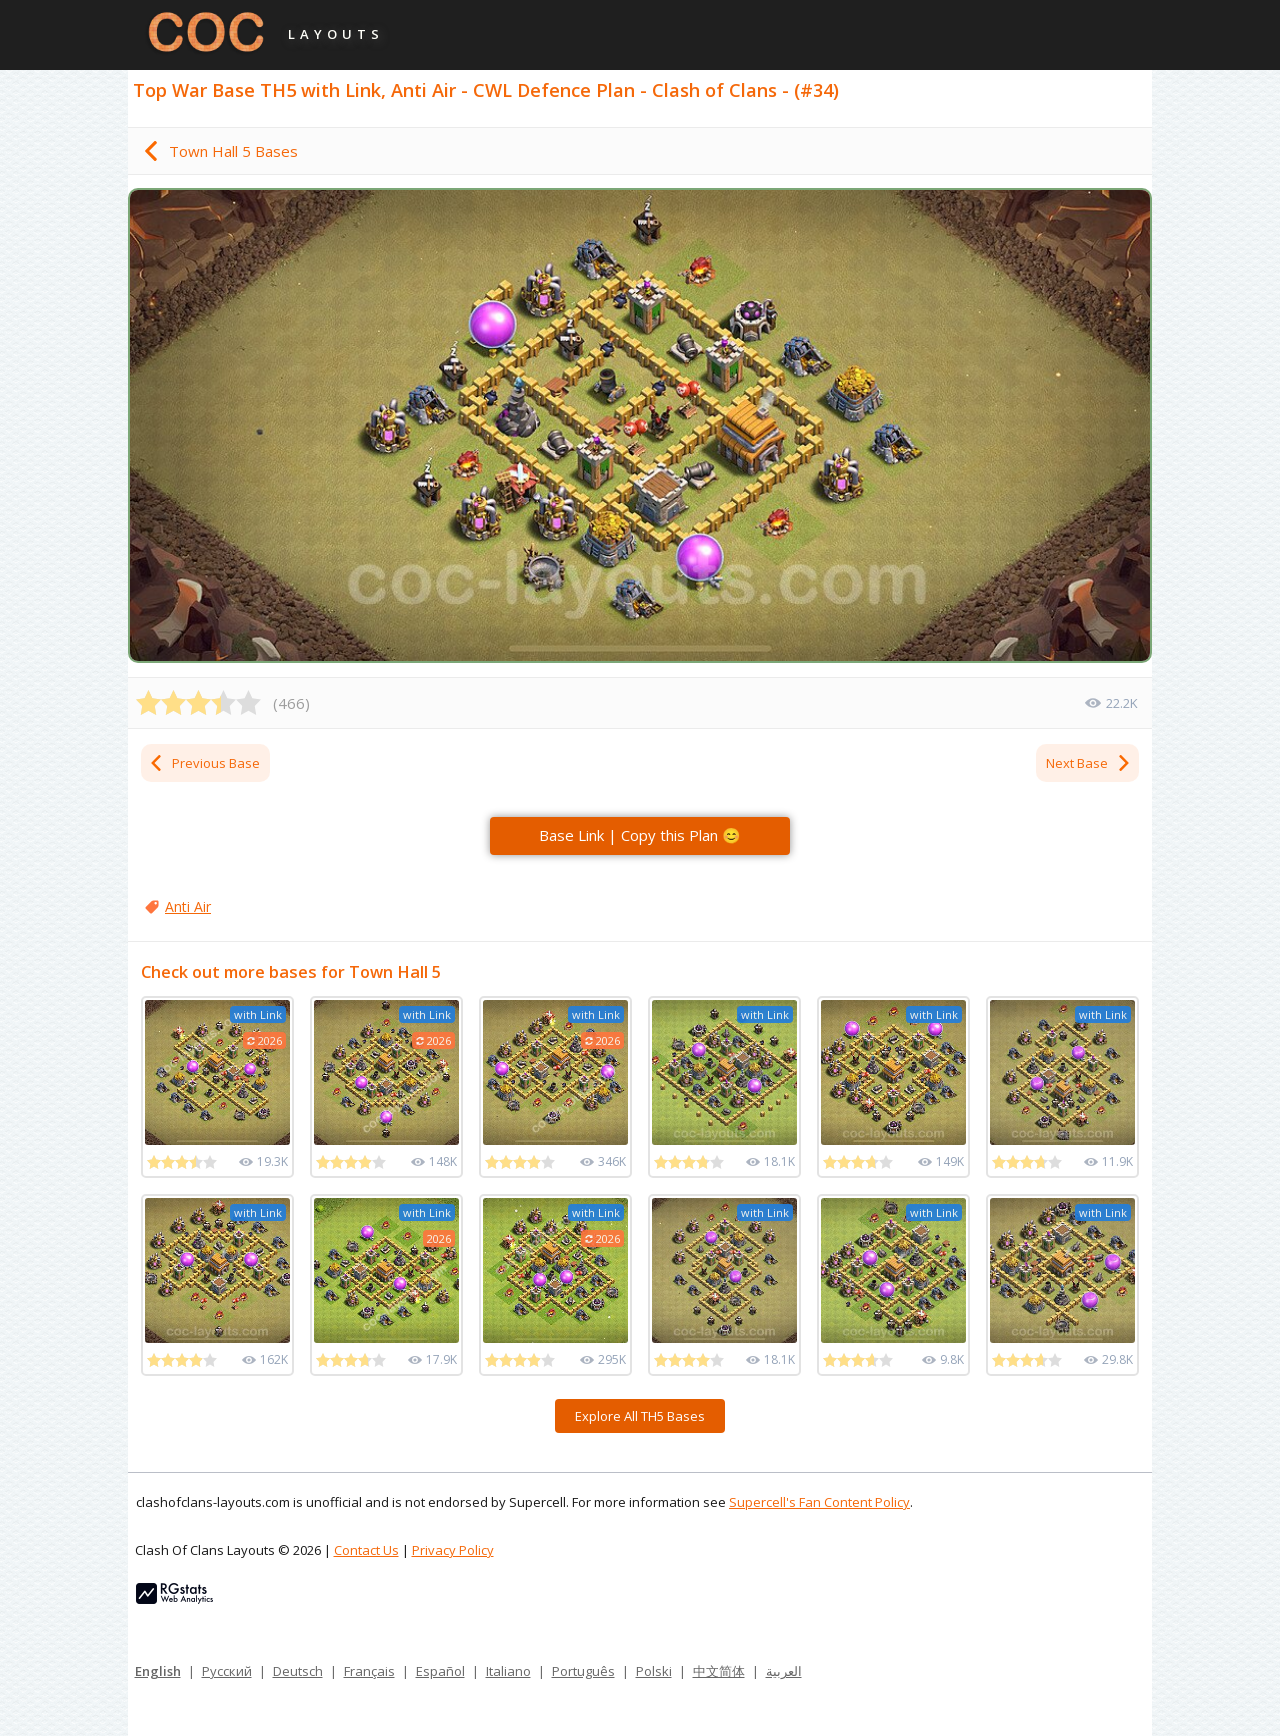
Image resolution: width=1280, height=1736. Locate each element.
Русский (227, 1671)
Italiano (508, 1671)
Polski (654, 1671)
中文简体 (719, 1671)
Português (583, 1671)
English (158, 1671)
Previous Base (204, 763)
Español (440, 1671)
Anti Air (188, 906)
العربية (784, 1671)
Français (369, 1671)
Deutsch (298, 1671)
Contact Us (366, 1550)
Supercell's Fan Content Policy (819, 1502)
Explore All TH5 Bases (640, 1416)
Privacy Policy (453, 1550)
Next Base (1089, 763)
